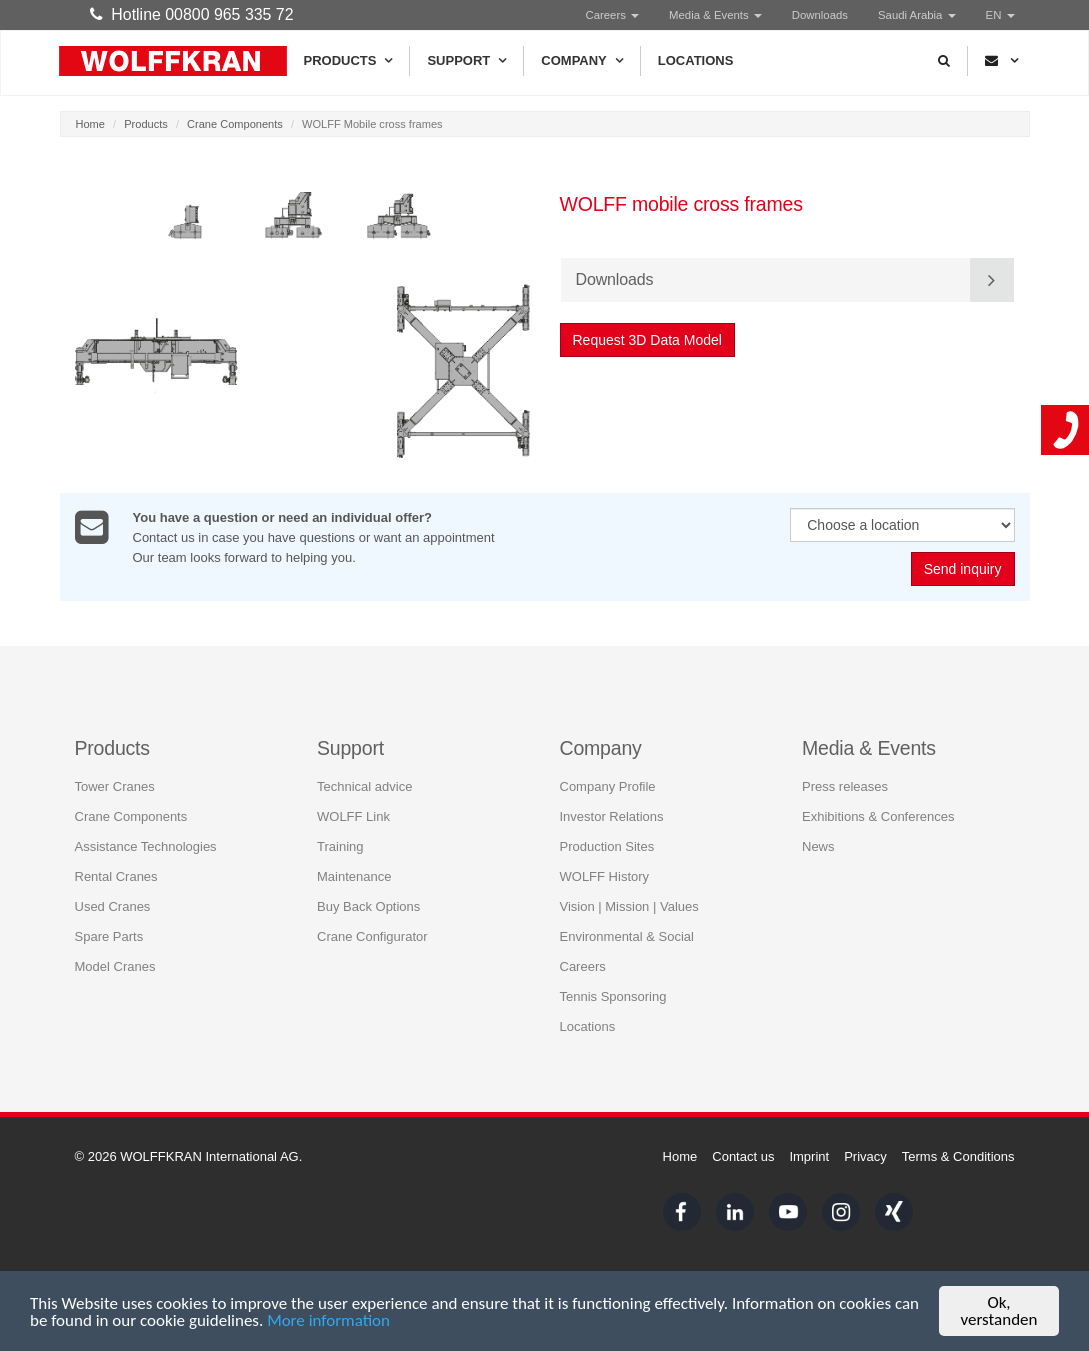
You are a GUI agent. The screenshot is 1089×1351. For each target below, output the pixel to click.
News (818, 846)
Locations (696, 60)
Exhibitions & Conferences (878, 816)
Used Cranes (113, 906)
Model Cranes (115, 966)
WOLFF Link (353, 816)
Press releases (845, 786)
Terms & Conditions (958, 1156)
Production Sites (607, 846)
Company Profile (608, 786)
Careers (613, 15)
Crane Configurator (372, 936)
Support (466, 61)
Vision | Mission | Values (629, 906)
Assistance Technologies (146, 846)
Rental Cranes (116, 876)
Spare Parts (109, 936)
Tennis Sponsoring (613, 996)
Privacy (865, 1156)
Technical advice (364, 786)
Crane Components (235, 124)
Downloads (820, 15)
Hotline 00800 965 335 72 (192, 14)
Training (340, 846)
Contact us (743, 1156)
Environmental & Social (627, 936)
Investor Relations (612, 816)
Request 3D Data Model (647, 340)
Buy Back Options (368, 906)
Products (348, 61)
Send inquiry (963, 570)
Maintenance (354, 876)
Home (90, 124)
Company (581, 61)
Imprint (809, 1156)
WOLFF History (605, 876)
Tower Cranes (115, 786)
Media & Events (715, 15)
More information (328, 1321)
